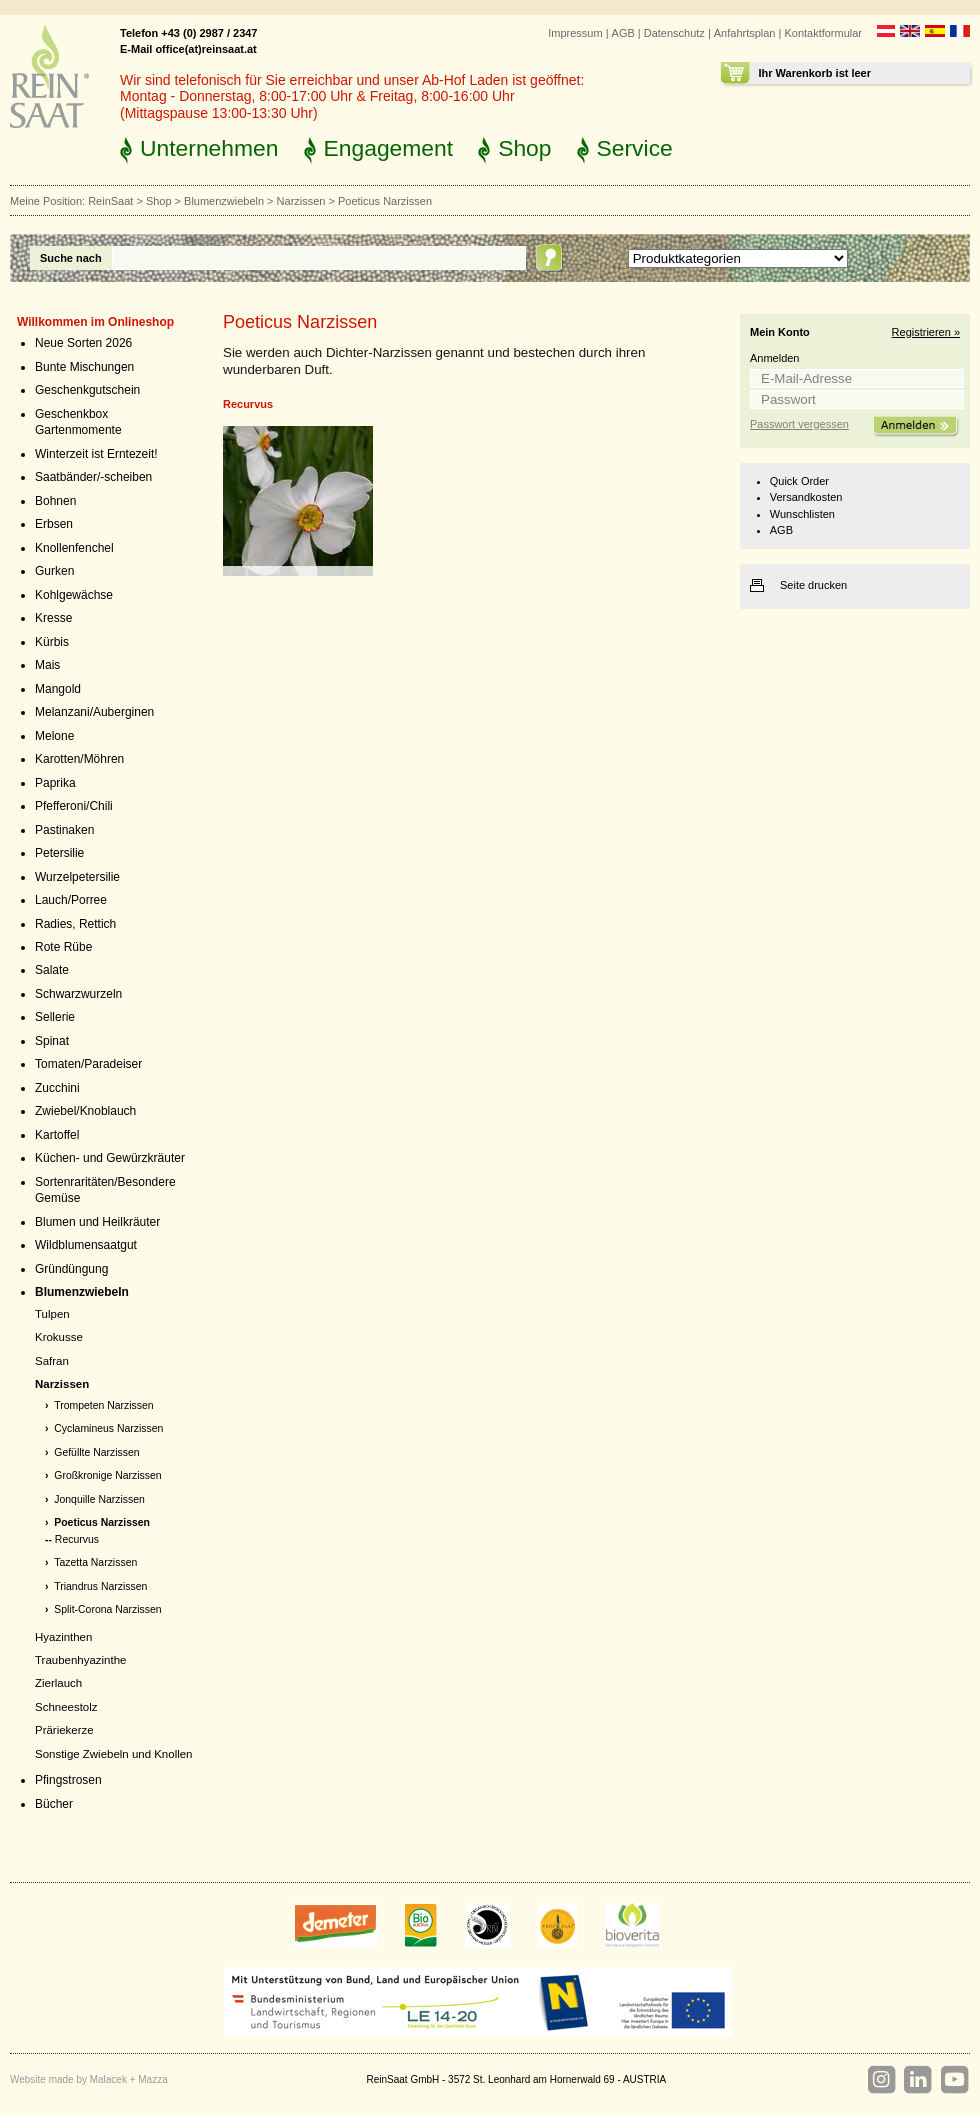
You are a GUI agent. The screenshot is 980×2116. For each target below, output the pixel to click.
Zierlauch (58, 1683)
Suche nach (71, 258)
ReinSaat (110, 201)
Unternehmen (209, 148)
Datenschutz (674, 33)
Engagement (389, 148)
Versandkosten (806, 497)
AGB (623, 33)
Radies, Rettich (75, 924)
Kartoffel (57, 1135)
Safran (52, 1361)
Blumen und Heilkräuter (97, 1222)
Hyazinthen (63, 1637)
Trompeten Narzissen (103, 1405)
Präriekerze (64, 1730)
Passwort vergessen (799, 424)
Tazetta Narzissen (95, 1562)
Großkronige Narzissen (107, 1475)
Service (635, 148)
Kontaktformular (823, 33)
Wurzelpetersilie (77, 877)
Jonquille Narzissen (99, 1499)
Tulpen (52, 1314)
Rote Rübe (63, 947)
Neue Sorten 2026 (83, 343)
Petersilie (59, 853)
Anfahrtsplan (745, 33)
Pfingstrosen (68, 1780)
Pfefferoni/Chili (74, 806)
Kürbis (52, 642)
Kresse (53, 618)
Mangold (58, 689)
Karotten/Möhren (79, 759)
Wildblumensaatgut (86, 1245)
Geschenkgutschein (87, 390)
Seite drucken (813, 585)
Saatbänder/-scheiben (93, 477)
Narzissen (301, 201)
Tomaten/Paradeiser (88, 1064)
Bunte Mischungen (84, 367)
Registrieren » (926, 332)
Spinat (52, 1041)
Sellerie (55, 1017)
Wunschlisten (802, 514)
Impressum (575, 33)
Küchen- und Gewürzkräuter (110, 1158)
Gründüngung (71, 1269)
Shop (524, 148)
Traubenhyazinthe (80, 1660)
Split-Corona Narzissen (107, 1609)
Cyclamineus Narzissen (108, 1428)
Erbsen (54, 524)
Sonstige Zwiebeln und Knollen (113, 1754)
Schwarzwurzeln (78, 994)
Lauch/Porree (71, 900)
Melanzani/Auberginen (94, 712)
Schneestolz (66, 1707)
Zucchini (57, 1088)
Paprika (55, 783)
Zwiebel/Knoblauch (85, 1111)
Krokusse (59, 1337)
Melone (54, 736)
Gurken (54, 571)
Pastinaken (64, 830)
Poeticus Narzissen (102, 1522)
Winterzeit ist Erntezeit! (96, 454)
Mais (47, 665)
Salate (52, 970)
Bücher (54, 1804)
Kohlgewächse (74, 595)
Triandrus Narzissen (100, 1586)
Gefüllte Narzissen (96, 1452)
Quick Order (799, 481)
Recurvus (77, 1539)
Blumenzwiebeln (224, 201)
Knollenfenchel (74, 548)
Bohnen (55, 501)
